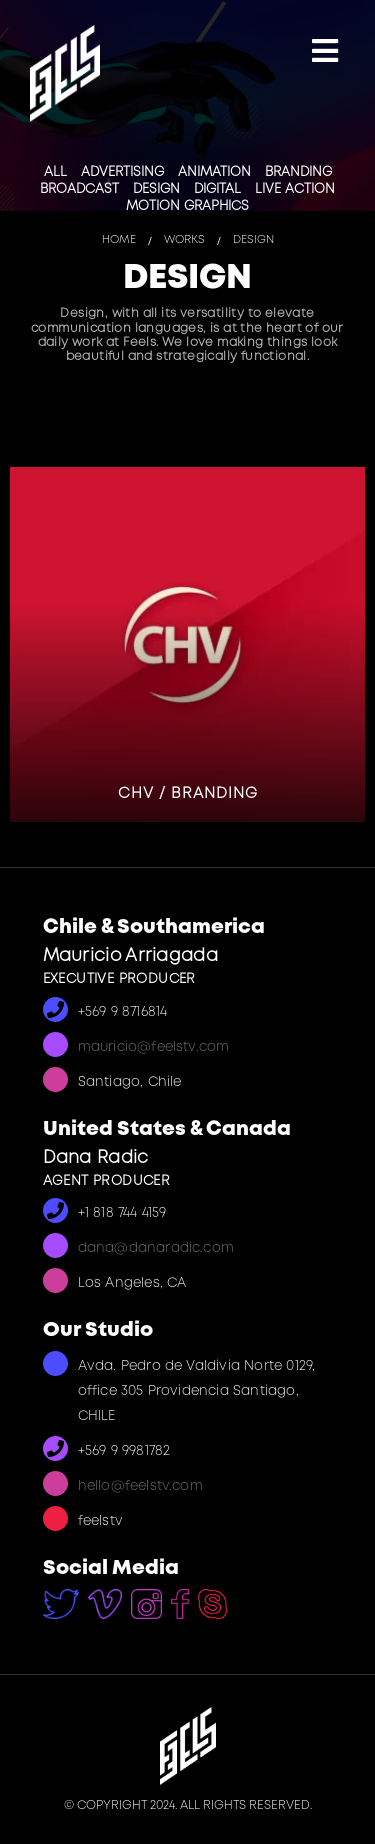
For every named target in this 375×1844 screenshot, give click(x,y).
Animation (214, 172)
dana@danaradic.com (156, 1248)
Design (156, 189)
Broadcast (79, 189)
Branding (298, 172)
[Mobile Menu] (325, 53)
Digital (217, 189)
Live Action (295, 189)
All (55, 172)
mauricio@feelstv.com (154, 1047)
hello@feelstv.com (140, 1486)
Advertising (122, 172)
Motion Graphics (187, 206)
